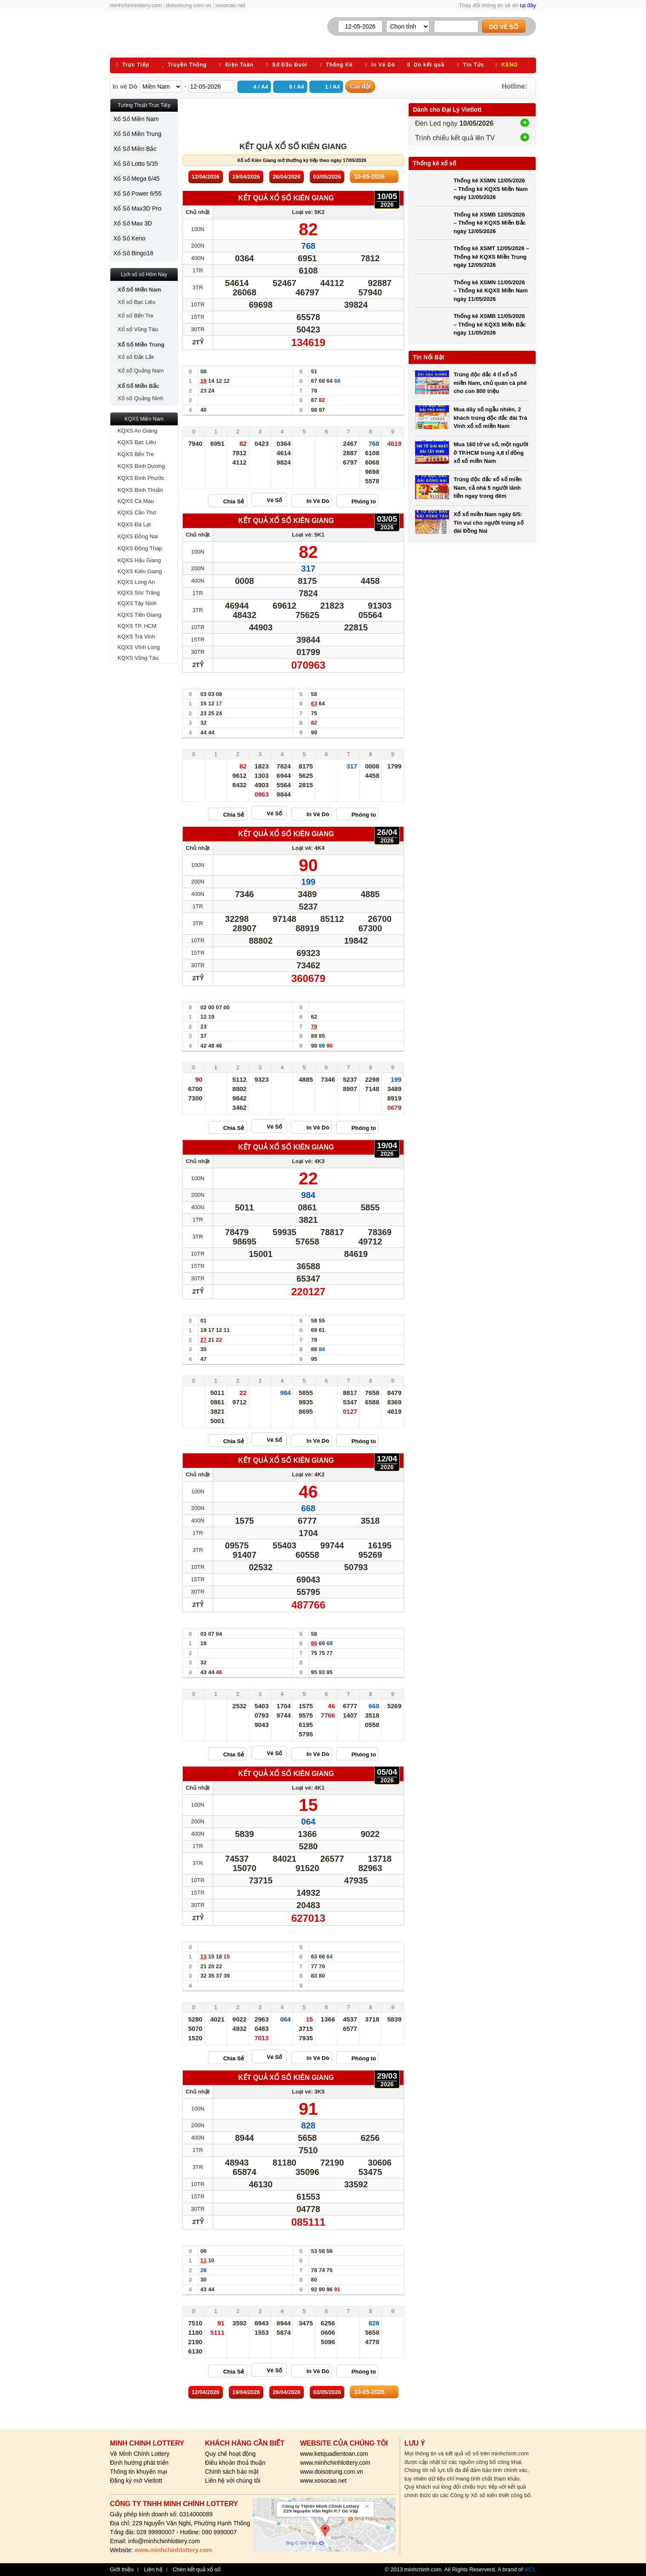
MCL (530, 2569)
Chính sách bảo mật (232, 2471)
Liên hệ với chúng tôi (232, 2480)
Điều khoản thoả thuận (235, 2462)
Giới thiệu (121, 2569)
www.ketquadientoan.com (334, 2453)
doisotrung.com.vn (188, 5)
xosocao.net (230, 5)
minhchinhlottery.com (136, 5)
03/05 (327, 176)
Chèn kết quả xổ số (197, 2569)
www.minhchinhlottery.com (335, 2462)
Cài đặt (360, 86)
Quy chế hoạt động (230, 2453)
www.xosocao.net (323, 2480)
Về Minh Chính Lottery (140, 2453)
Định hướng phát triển (139, 2462)
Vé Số (274, 500)
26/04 (286, 176)
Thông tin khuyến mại (138, 2471)
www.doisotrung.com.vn (331, 2471)
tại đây (528, 5)
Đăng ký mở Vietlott (136, 2480)
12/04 (205, 176)
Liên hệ (153, 2569)
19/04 (246, 176)
